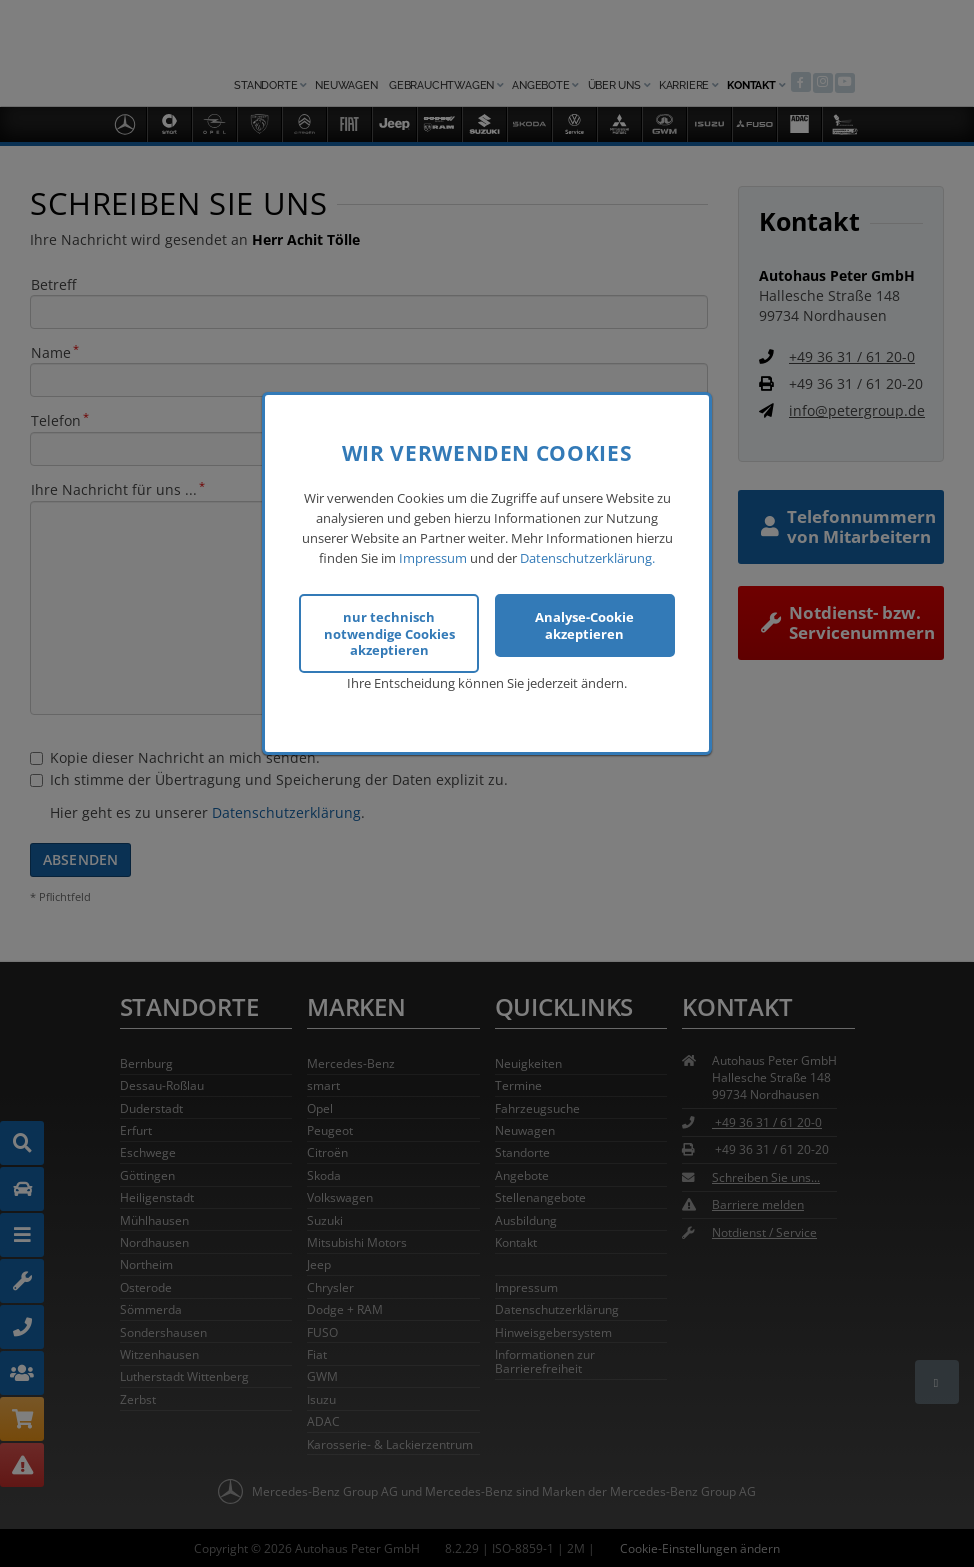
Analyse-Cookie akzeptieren (584, 621)
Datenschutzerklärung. (587, 554)
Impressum (433, 554)
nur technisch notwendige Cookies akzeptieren (389, 629)
